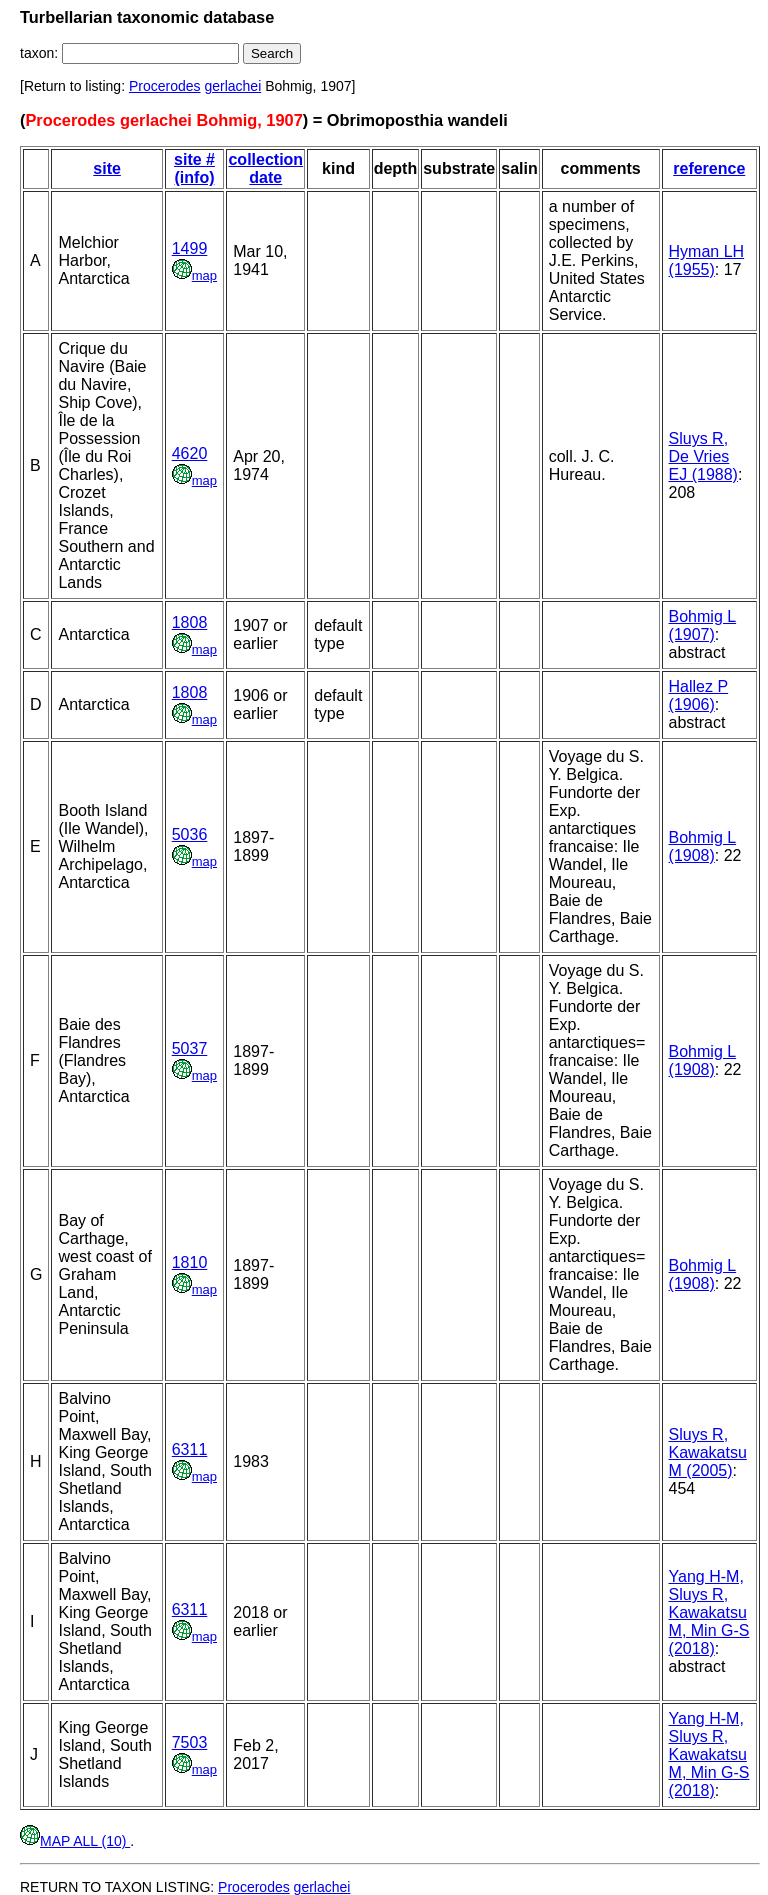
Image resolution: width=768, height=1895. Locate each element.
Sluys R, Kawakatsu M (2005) (708, 1452)
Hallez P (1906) (699, 695)
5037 (190, 1048)
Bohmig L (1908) (703, 846)
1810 (190, 1262)
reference (709, 168)
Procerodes (165, 86)
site (107, 168)
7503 (190, 1742)
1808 (190, 622)
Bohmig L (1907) (703, 625)
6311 (190, 1449)
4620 (190, 453)
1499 (190, 248)
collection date (265, 168)
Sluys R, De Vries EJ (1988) (703, 456)
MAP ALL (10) (75, 1841)
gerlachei (232, 86)
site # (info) (194, 168)
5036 (190, 834)
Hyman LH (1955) (707, 260)
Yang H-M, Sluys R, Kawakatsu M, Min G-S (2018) (709, 1612)
